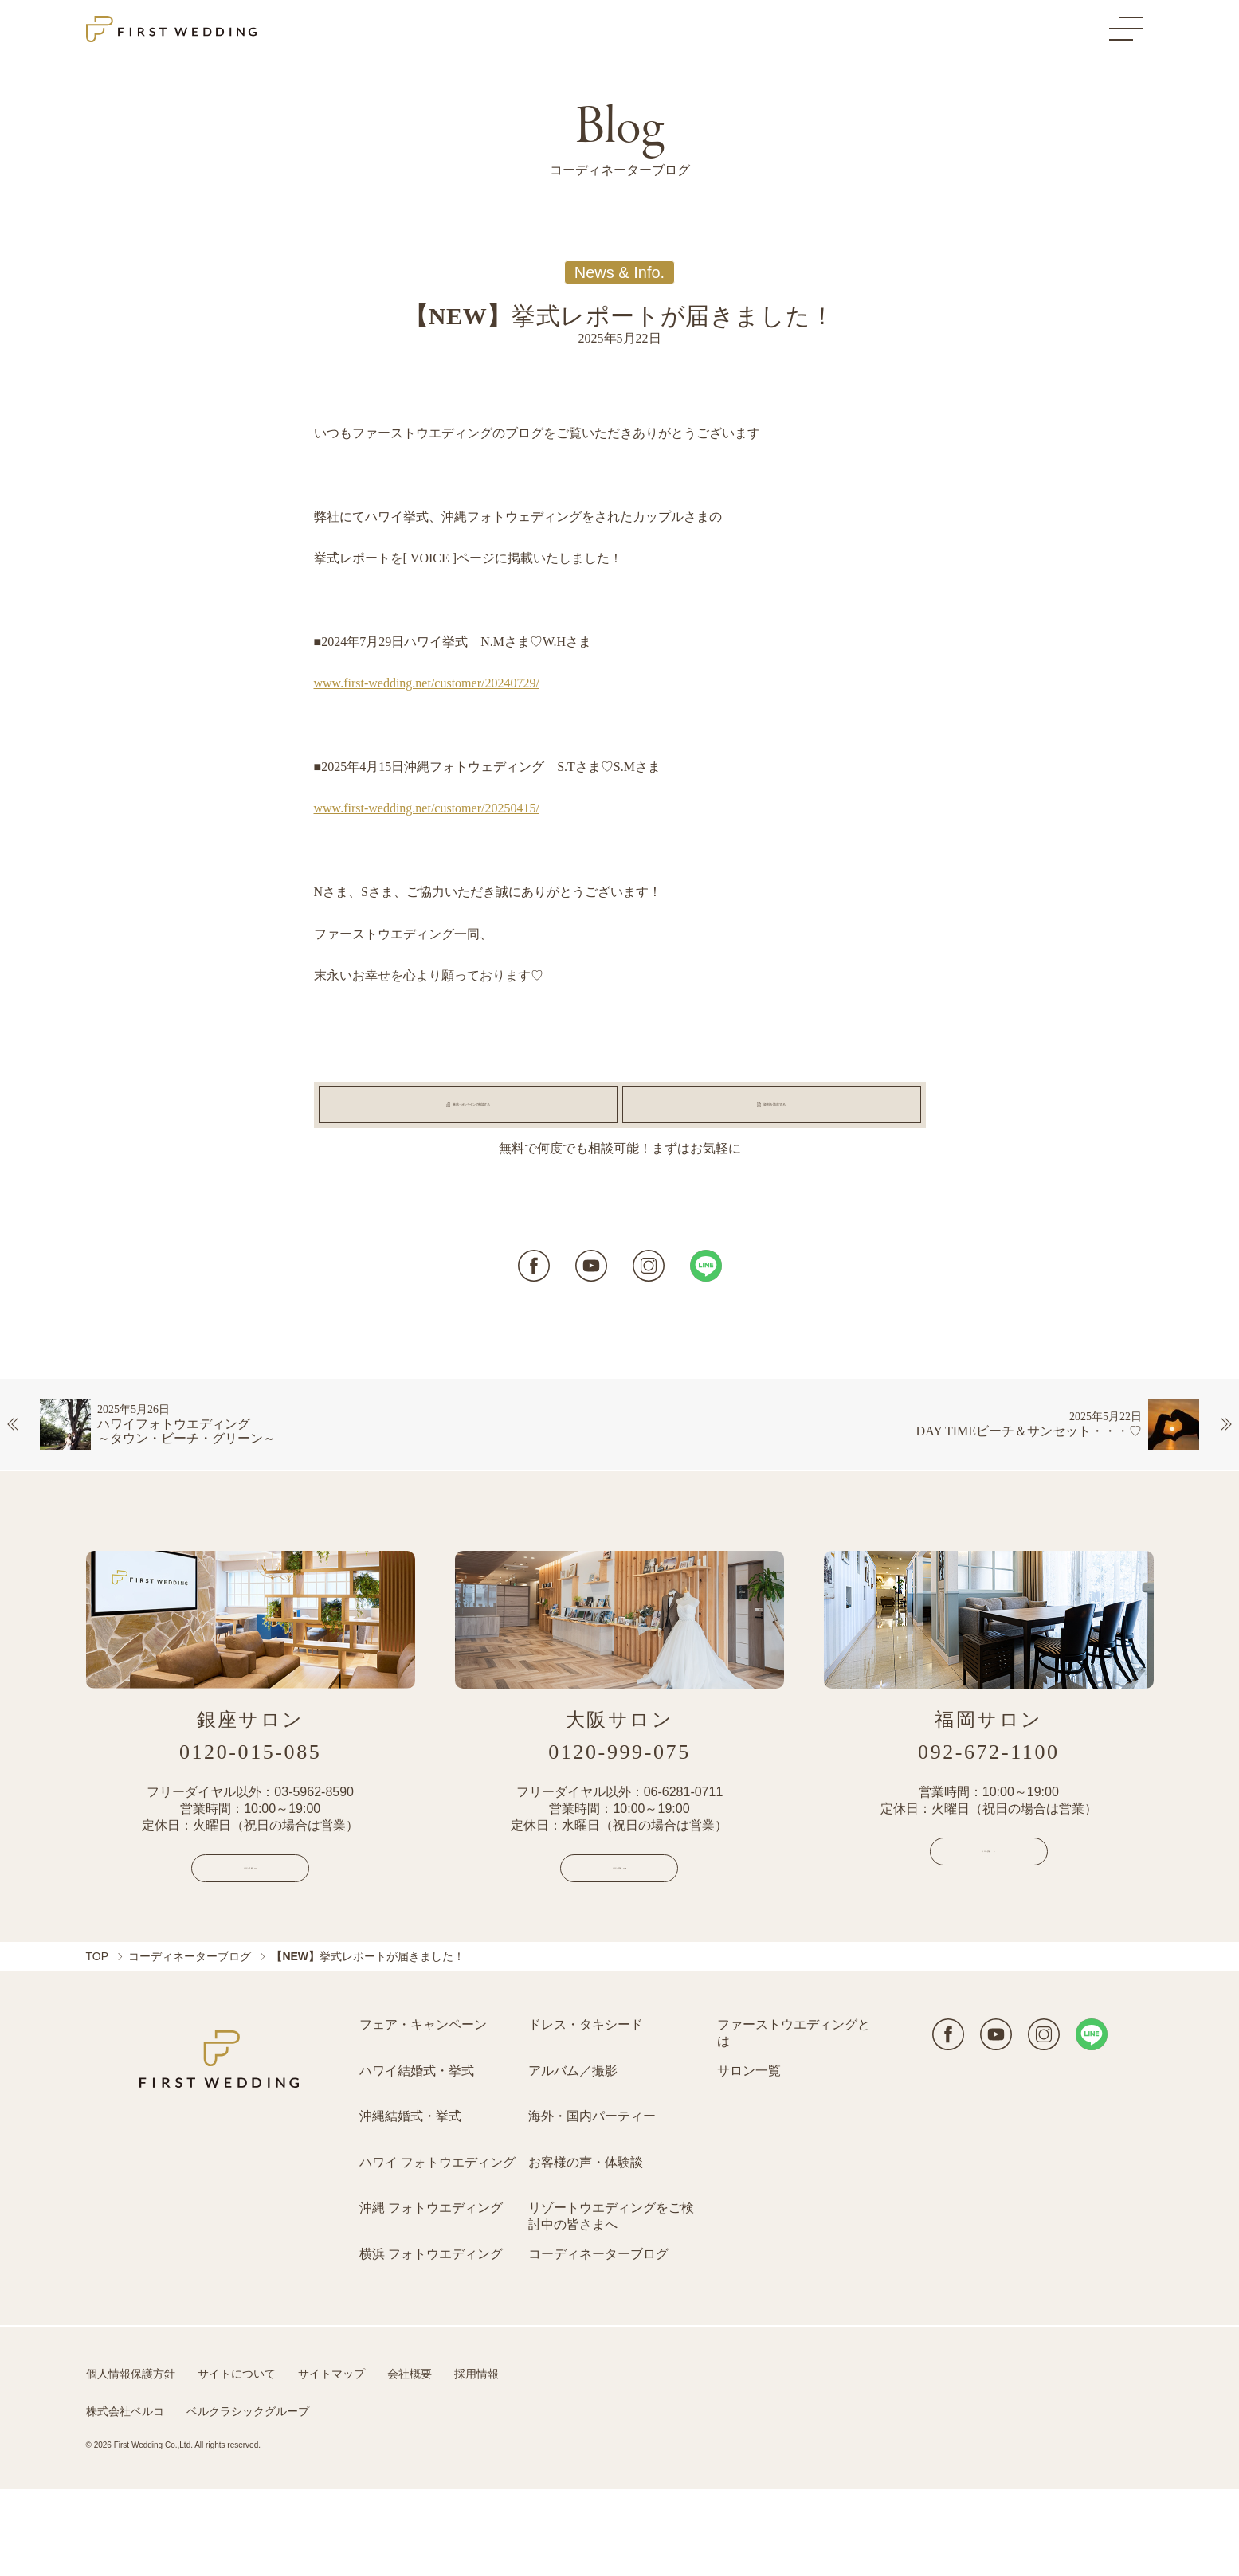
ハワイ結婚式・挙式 (416, 2156)
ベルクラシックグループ (247, 2498)
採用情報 (476, 2460)
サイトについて (237, 2460)
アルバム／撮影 (573, 2156)
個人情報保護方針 (130, 2460)
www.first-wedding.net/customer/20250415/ (426, 808)
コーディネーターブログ (189, 2043)
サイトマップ (331, 2460)
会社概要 (409, 2460)
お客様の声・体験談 (585, 2249)
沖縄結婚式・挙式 (410, 2203)
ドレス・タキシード (585, 2111)
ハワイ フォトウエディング (437, 2249)
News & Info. (619, 272)
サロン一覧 (749, 2156)
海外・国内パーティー (592, 2203)
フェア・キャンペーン (423, 2111)
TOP (97, 2043)
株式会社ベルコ (125, 2498)
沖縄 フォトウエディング (431, 2294)
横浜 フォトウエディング (431, 2340)
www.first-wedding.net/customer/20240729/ (426, 683)
